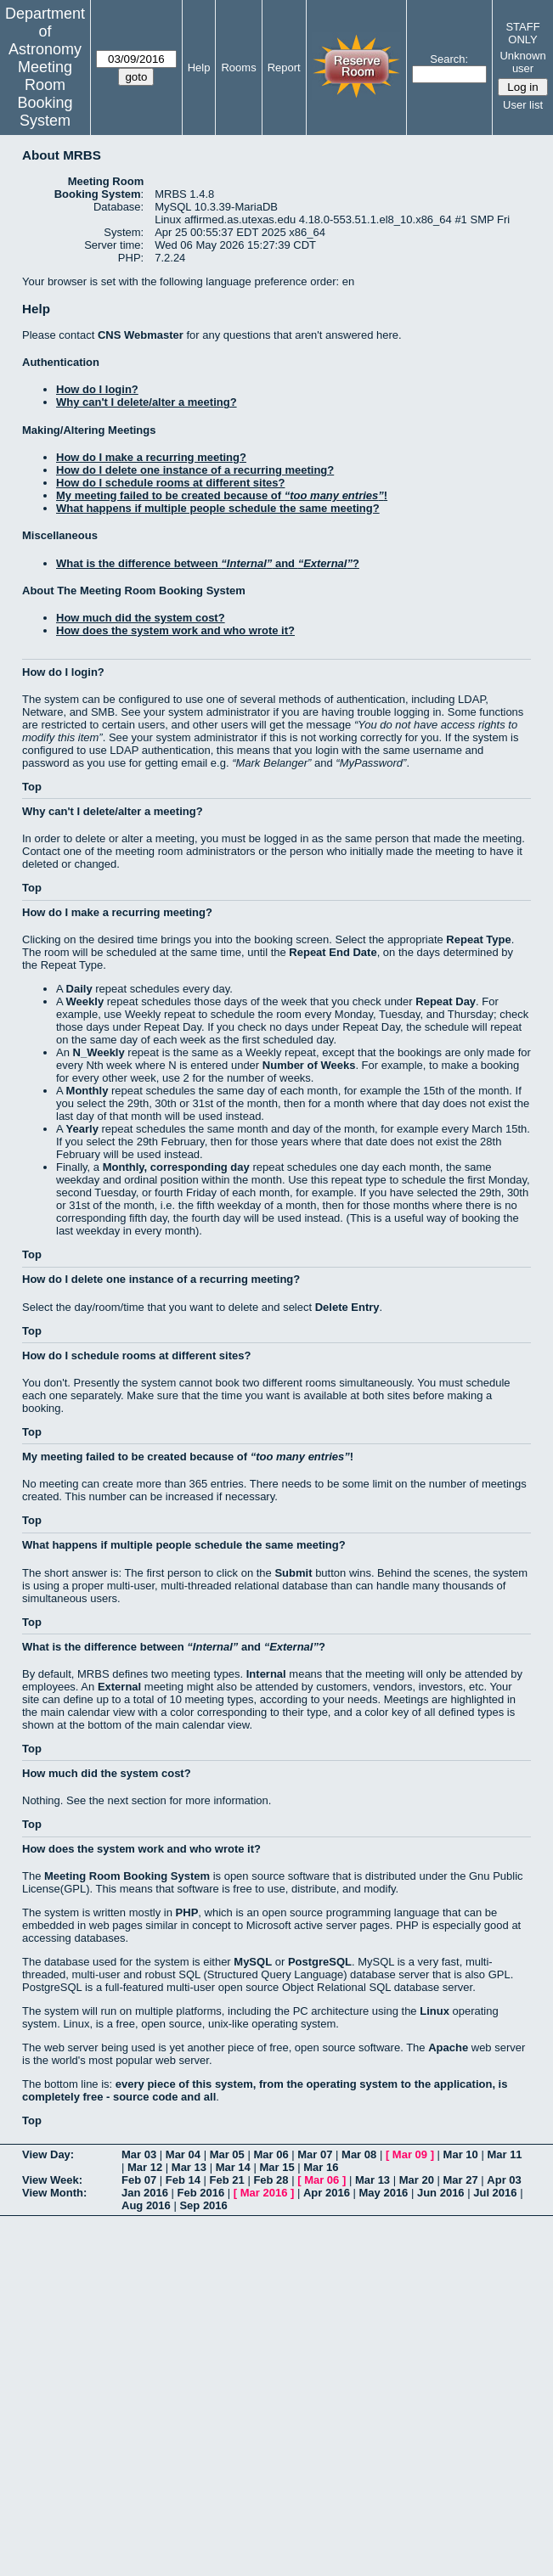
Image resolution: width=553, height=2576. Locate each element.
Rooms (238, 67)
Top (32, 786)
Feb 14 (183, 2180)
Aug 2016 (146, 2205)
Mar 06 (270, 2154)
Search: (449, 59)
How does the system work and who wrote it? (175, 630)
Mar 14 (233, 2167)
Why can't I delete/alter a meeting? (146, 402)
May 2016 (384, 2192)
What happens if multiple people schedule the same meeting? (218, 508)
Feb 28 (270, 2180)
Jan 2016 (144, 2192)
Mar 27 (460, 2180)
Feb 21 (227, 2180)
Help (199, 67)
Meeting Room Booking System (44, 94)
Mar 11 (504, 2154)
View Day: (48, 2154)
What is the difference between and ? (207, 563)
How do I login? (97, 389)
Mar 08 (358, 2154)
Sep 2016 (203, 2205)
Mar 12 (144, 2167)
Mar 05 (227, 2154)
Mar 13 (189, 2167)
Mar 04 (183, 2154)
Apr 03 (504, 2180)
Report (284, 67)
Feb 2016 (201, 2192)
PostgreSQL (320, 1961)
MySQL (253, 1961)
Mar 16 (320, 2167)
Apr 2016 (326, 2192)
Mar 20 (416, 2180)
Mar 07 (314, 2154)
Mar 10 (460, 2154)
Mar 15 (276, 2167)
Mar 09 (409, 2154)
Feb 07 (138, 2180)
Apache (448, 2047)
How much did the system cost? (140, 617)
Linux (434, 2011)
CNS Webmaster (140, 335)
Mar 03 (138, 2154)
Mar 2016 (264, 2192)
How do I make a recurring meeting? (151, 457)
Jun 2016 (441, 2192)
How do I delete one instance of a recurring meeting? (195, 470)
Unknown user (522, 62)
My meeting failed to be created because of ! (221, 495)
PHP (187, 1912)
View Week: (52, 2180)
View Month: (54, 2192)
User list (523, 104)
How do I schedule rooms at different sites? (170, 482)
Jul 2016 (494, 2192)
